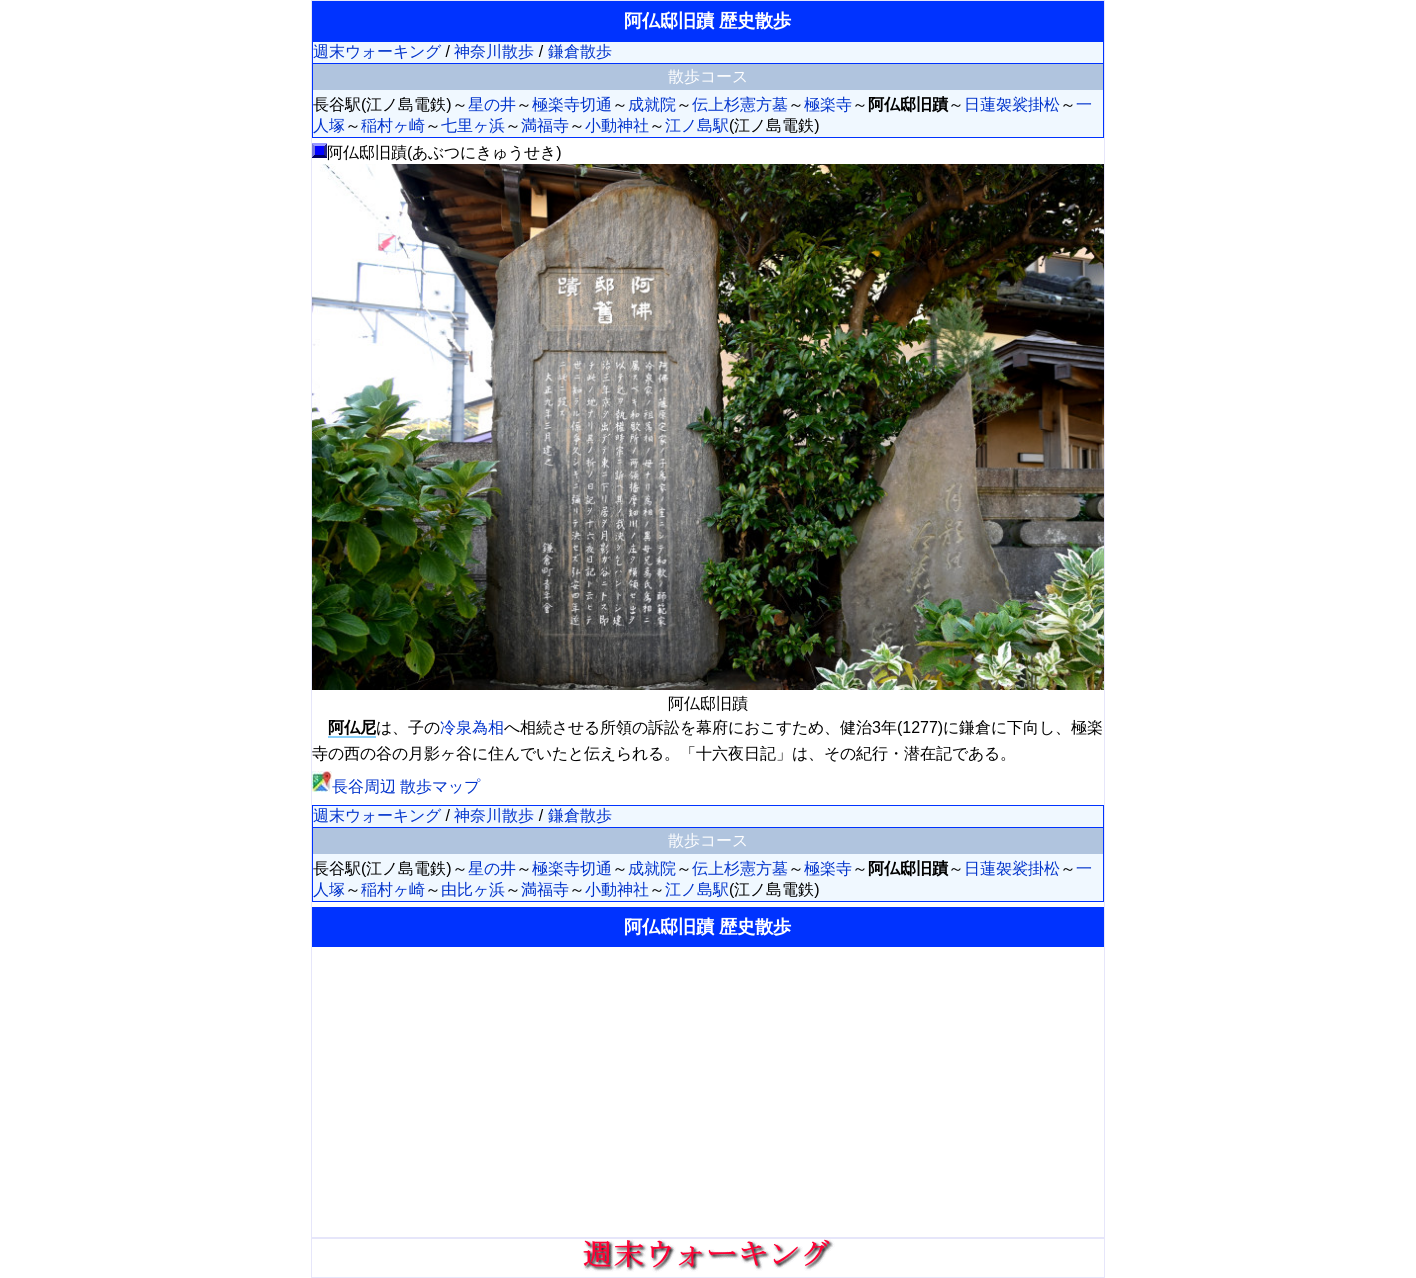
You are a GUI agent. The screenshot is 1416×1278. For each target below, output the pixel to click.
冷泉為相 (472, 727)
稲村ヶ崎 (393, 125)
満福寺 (545, 125)
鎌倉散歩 (580, 51)
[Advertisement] (708, 1092)
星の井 (492, 104)
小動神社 (617, 125)
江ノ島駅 (697, 125)
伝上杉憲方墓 (740, 104)
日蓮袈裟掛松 (1012, 104)
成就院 (652, 104)
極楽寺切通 (572, 104)
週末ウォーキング (377, 51)
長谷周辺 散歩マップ (396, 786)
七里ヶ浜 (473, 125)
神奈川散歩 (494, 51)
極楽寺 (828, 104)
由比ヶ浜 (473, 889)
